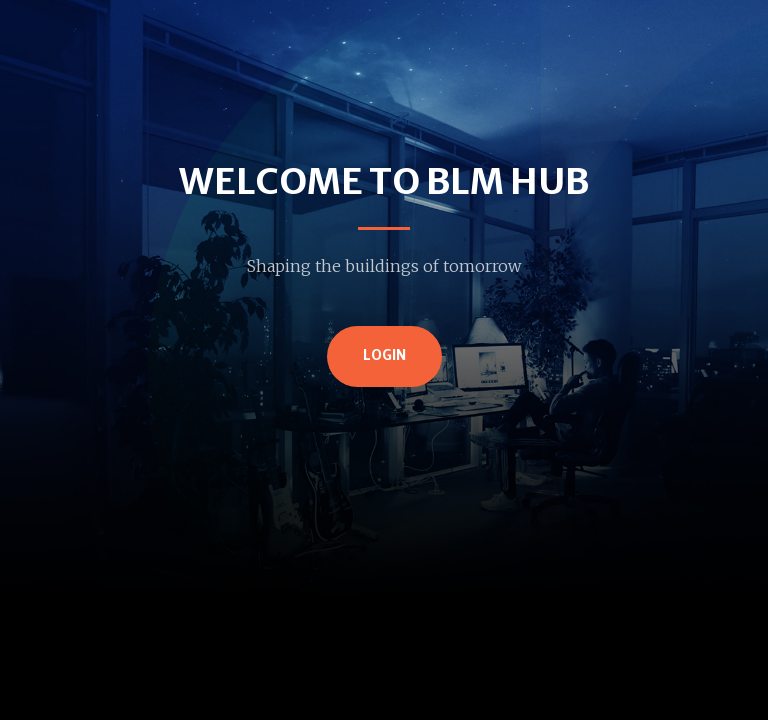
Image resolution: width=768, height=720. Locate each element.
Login (384, 355)
